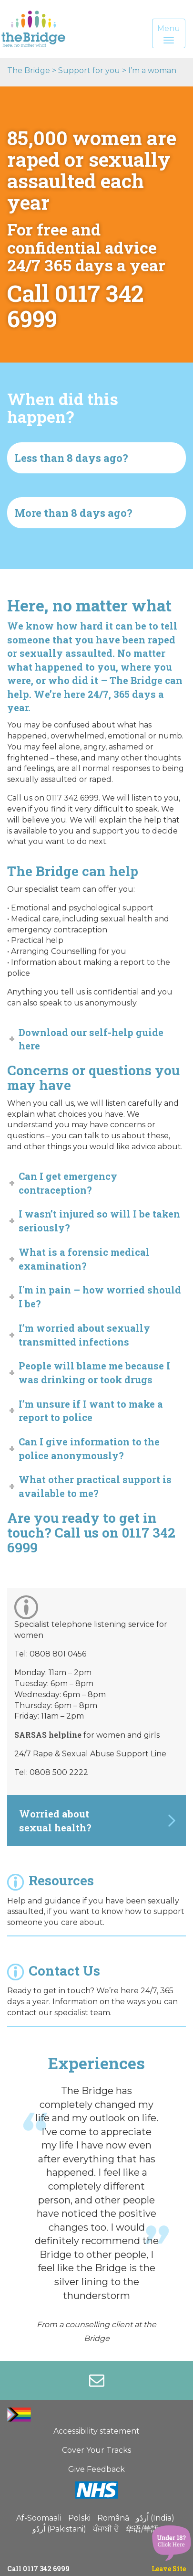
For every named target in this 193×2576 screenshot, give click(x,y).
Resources (50, 1880)
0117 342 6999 (46, 2568)
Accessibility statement (96, 2431)
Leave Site (169, 2568)
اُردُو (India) (155, 2518)
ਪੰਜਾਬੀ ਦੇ (106, 2528)
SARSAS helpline (47, 1735)
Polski (79, 2518)
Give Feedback (96, 2469)
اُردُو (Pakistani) (59, 2528)
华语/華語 (142, 2528)
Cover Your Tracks (96, 2450)
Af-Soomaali (38, 2518)
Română (113, 2518)
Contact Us (53, 1970)
